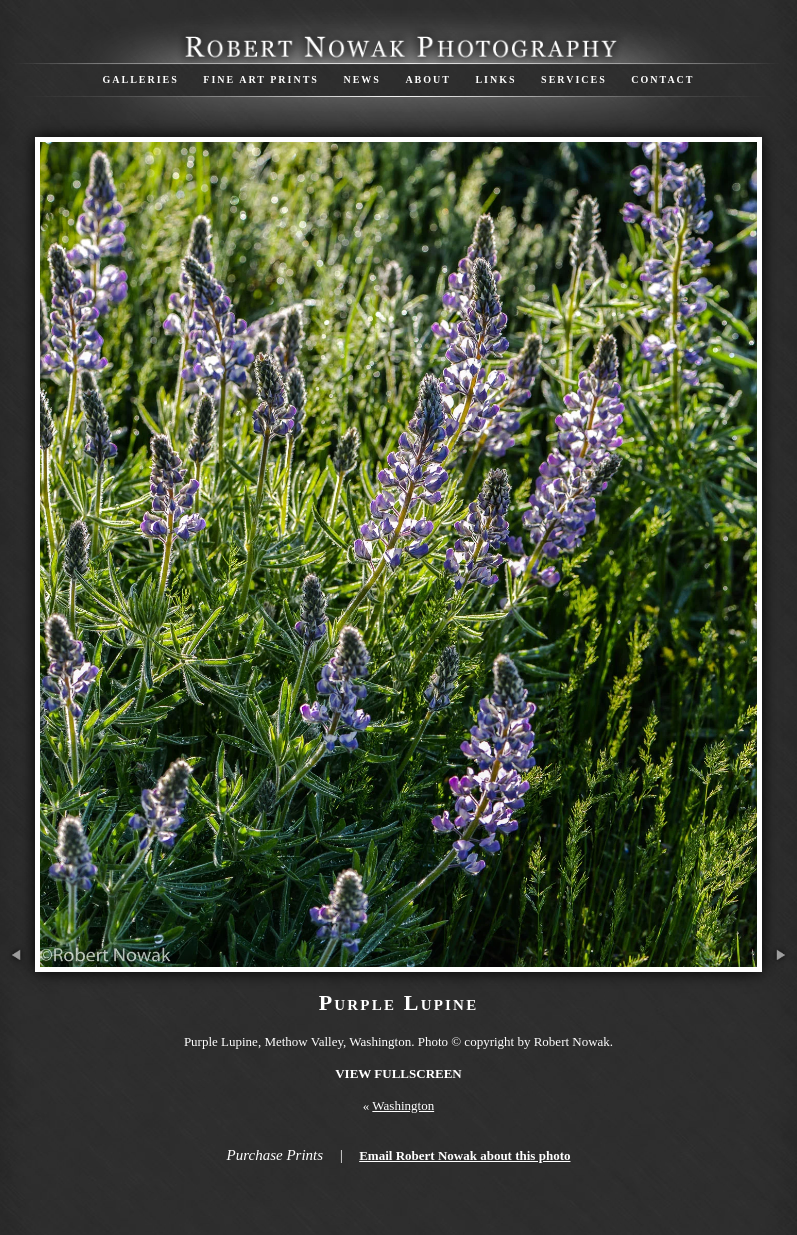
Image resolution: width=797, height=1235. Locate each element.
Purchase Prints (275, 1155)
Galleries (140, 79)
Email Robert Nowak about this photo (464, 1155)
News (361, 79)
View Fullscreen (398, 1073)
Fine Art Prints (261, 79)
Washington (403, 1105)
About (428, 79)
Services (574, 79)
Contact (662, 79)
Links (495, 79)
